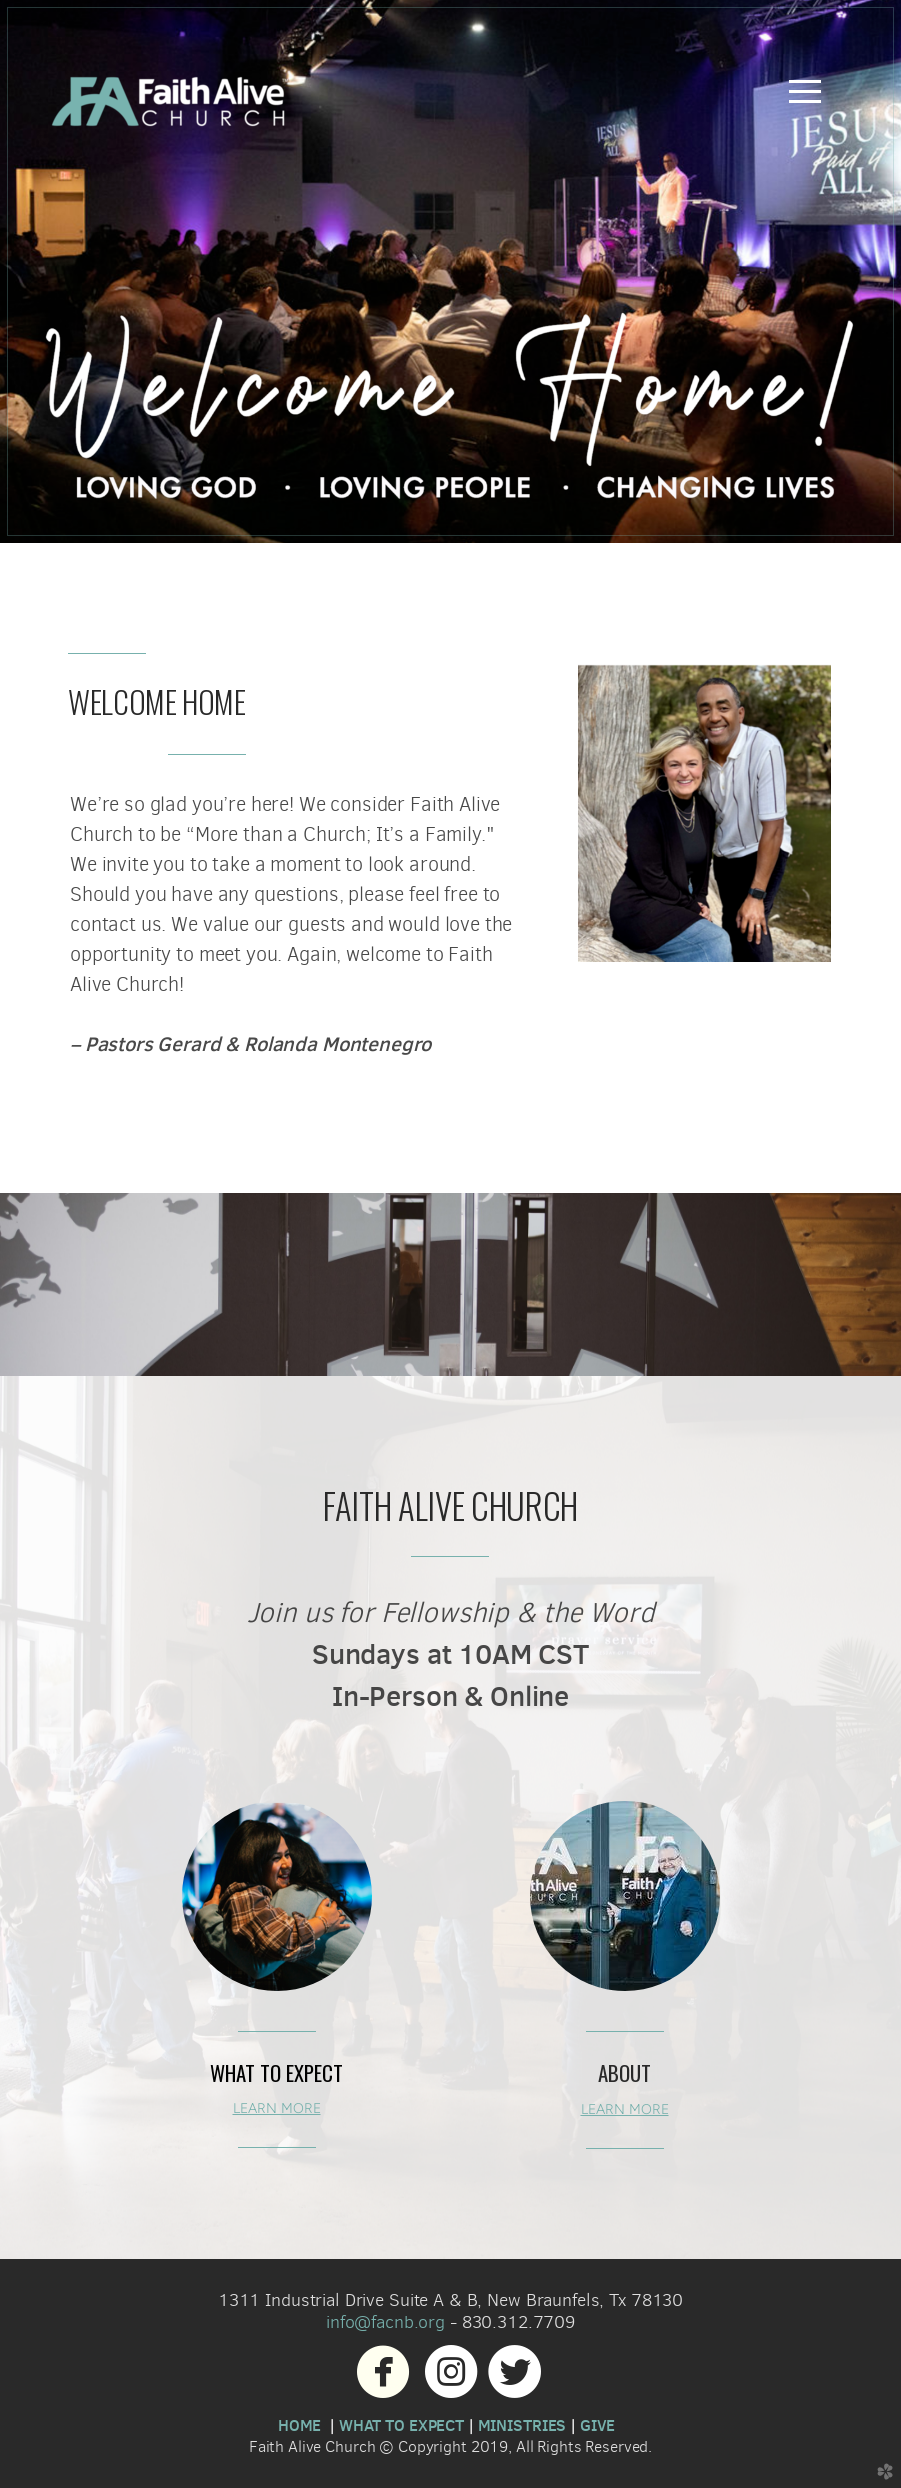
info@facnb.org (385, 2321)
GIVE (597, 2425)
